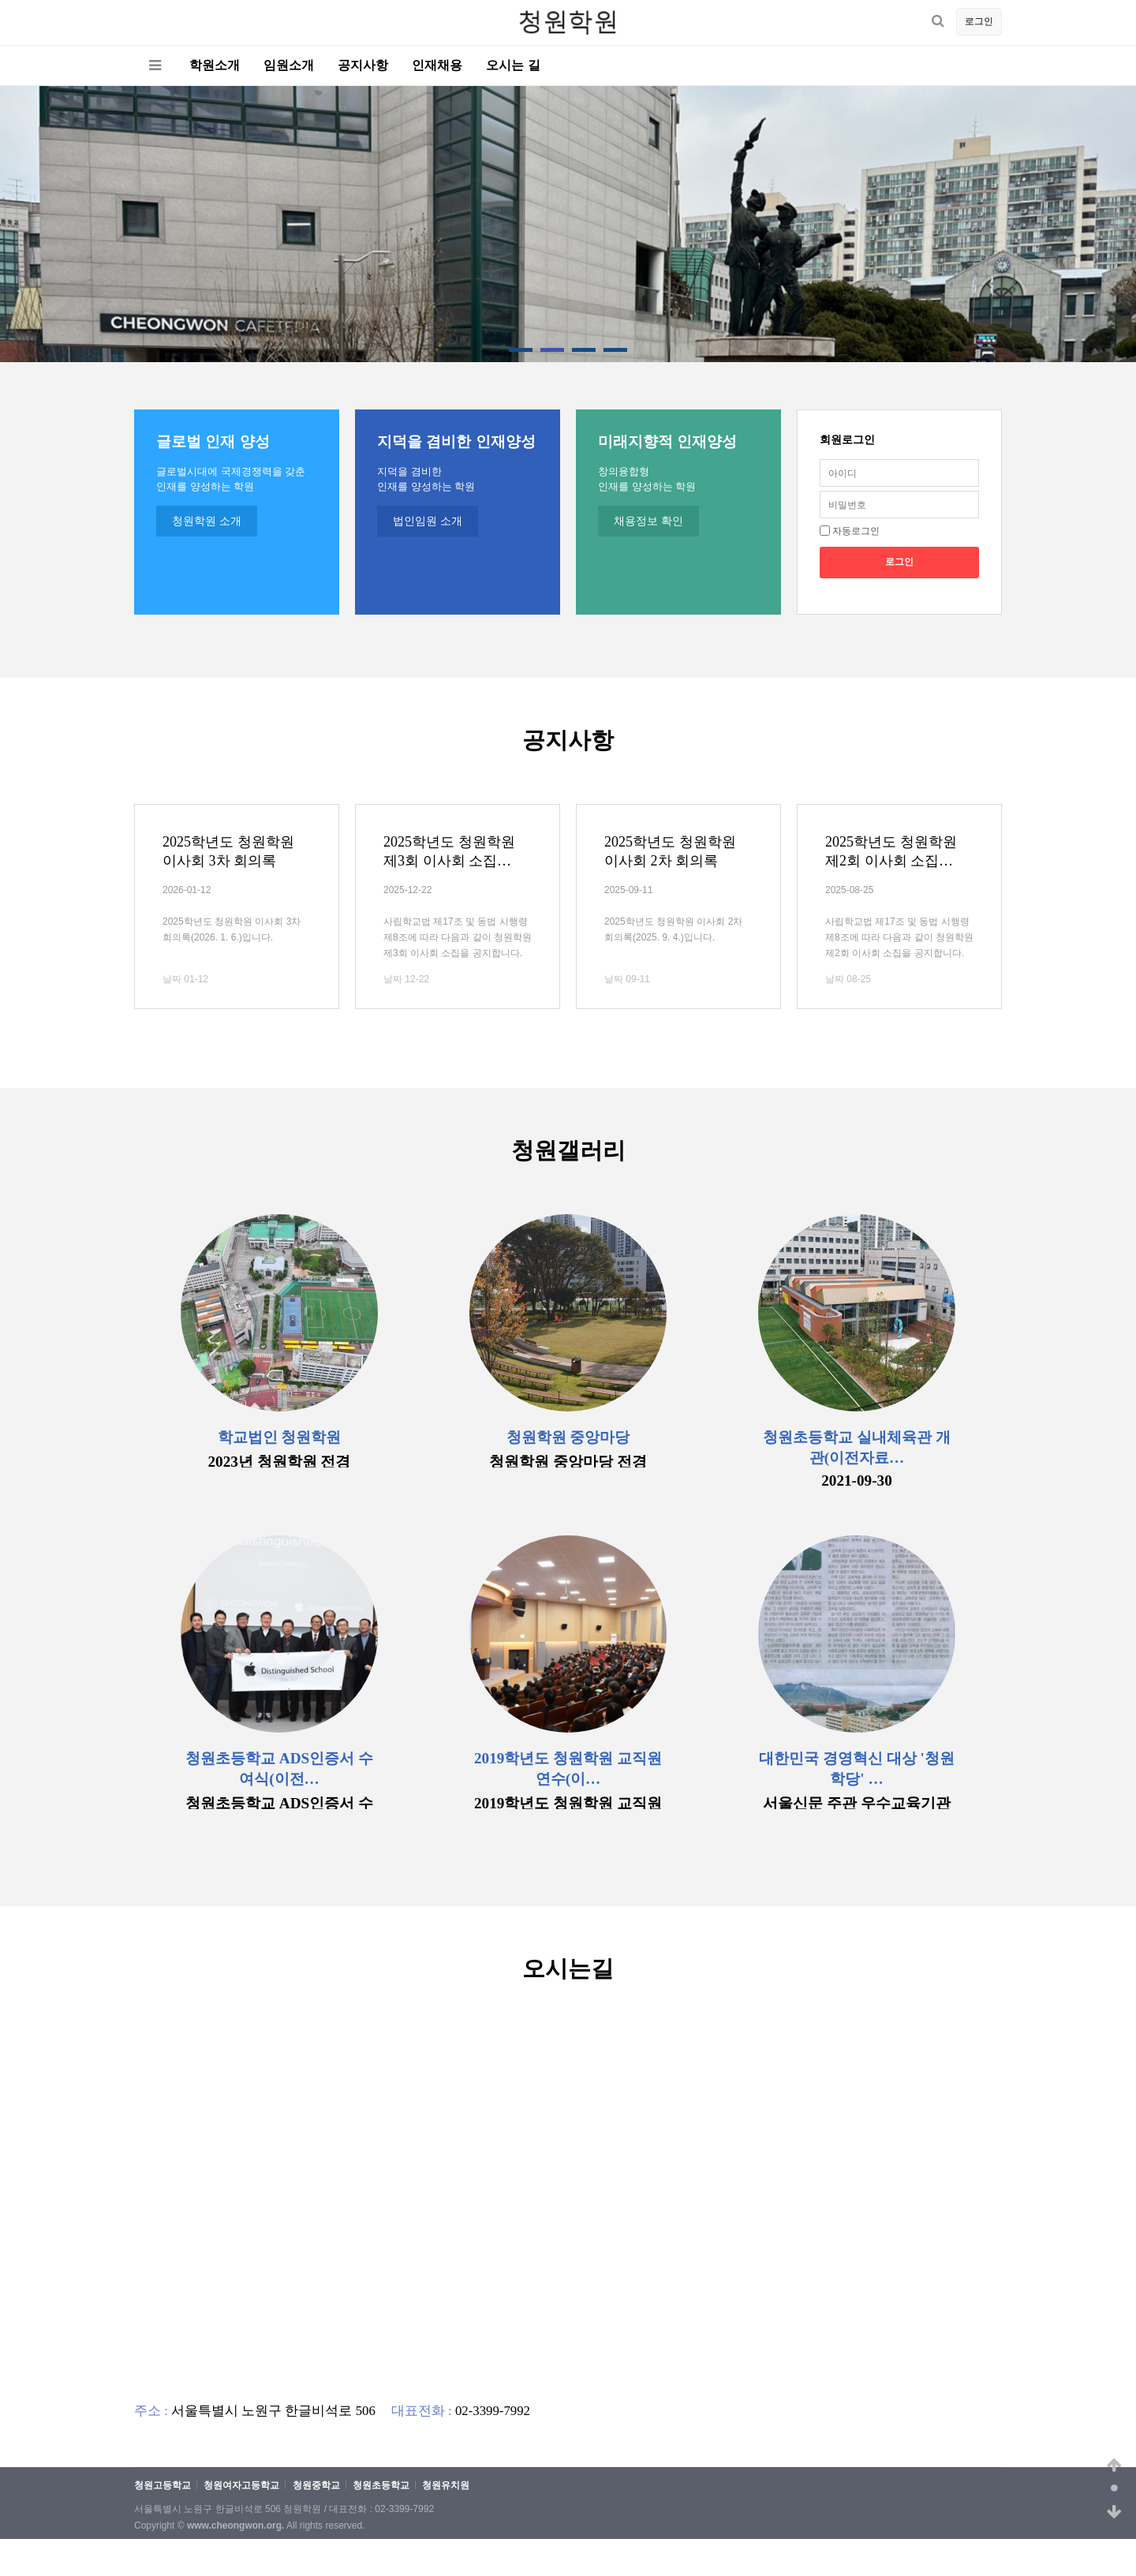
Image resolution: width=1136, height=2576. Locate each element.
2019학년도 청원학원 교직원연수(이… (568, 1768)
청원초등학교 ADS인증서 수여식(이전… (279, 1768)
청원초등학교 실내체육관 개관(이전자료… (857, 1447)
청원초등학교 (381, 2486)
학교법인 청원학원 (280, 1437)
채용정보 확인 (648, 520)
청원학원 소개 (206, 520)
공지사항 (363, 65)
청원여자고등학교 (241, 2486)
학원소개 (214, 65)
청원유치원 (445, 2486)
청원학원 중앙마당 (568, 1437)
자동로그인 (856, 531)
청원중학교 (316, 2486)
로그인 (979, 21)
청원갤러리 (568, 1150)
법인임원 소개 (427, 520)
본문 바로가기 (0, 0)
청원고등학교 (162, 2486)
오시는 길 (513, 65)
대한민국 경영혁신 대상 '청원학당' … (857, 1768)
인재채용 (437, 65)
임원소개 (288, 65)
